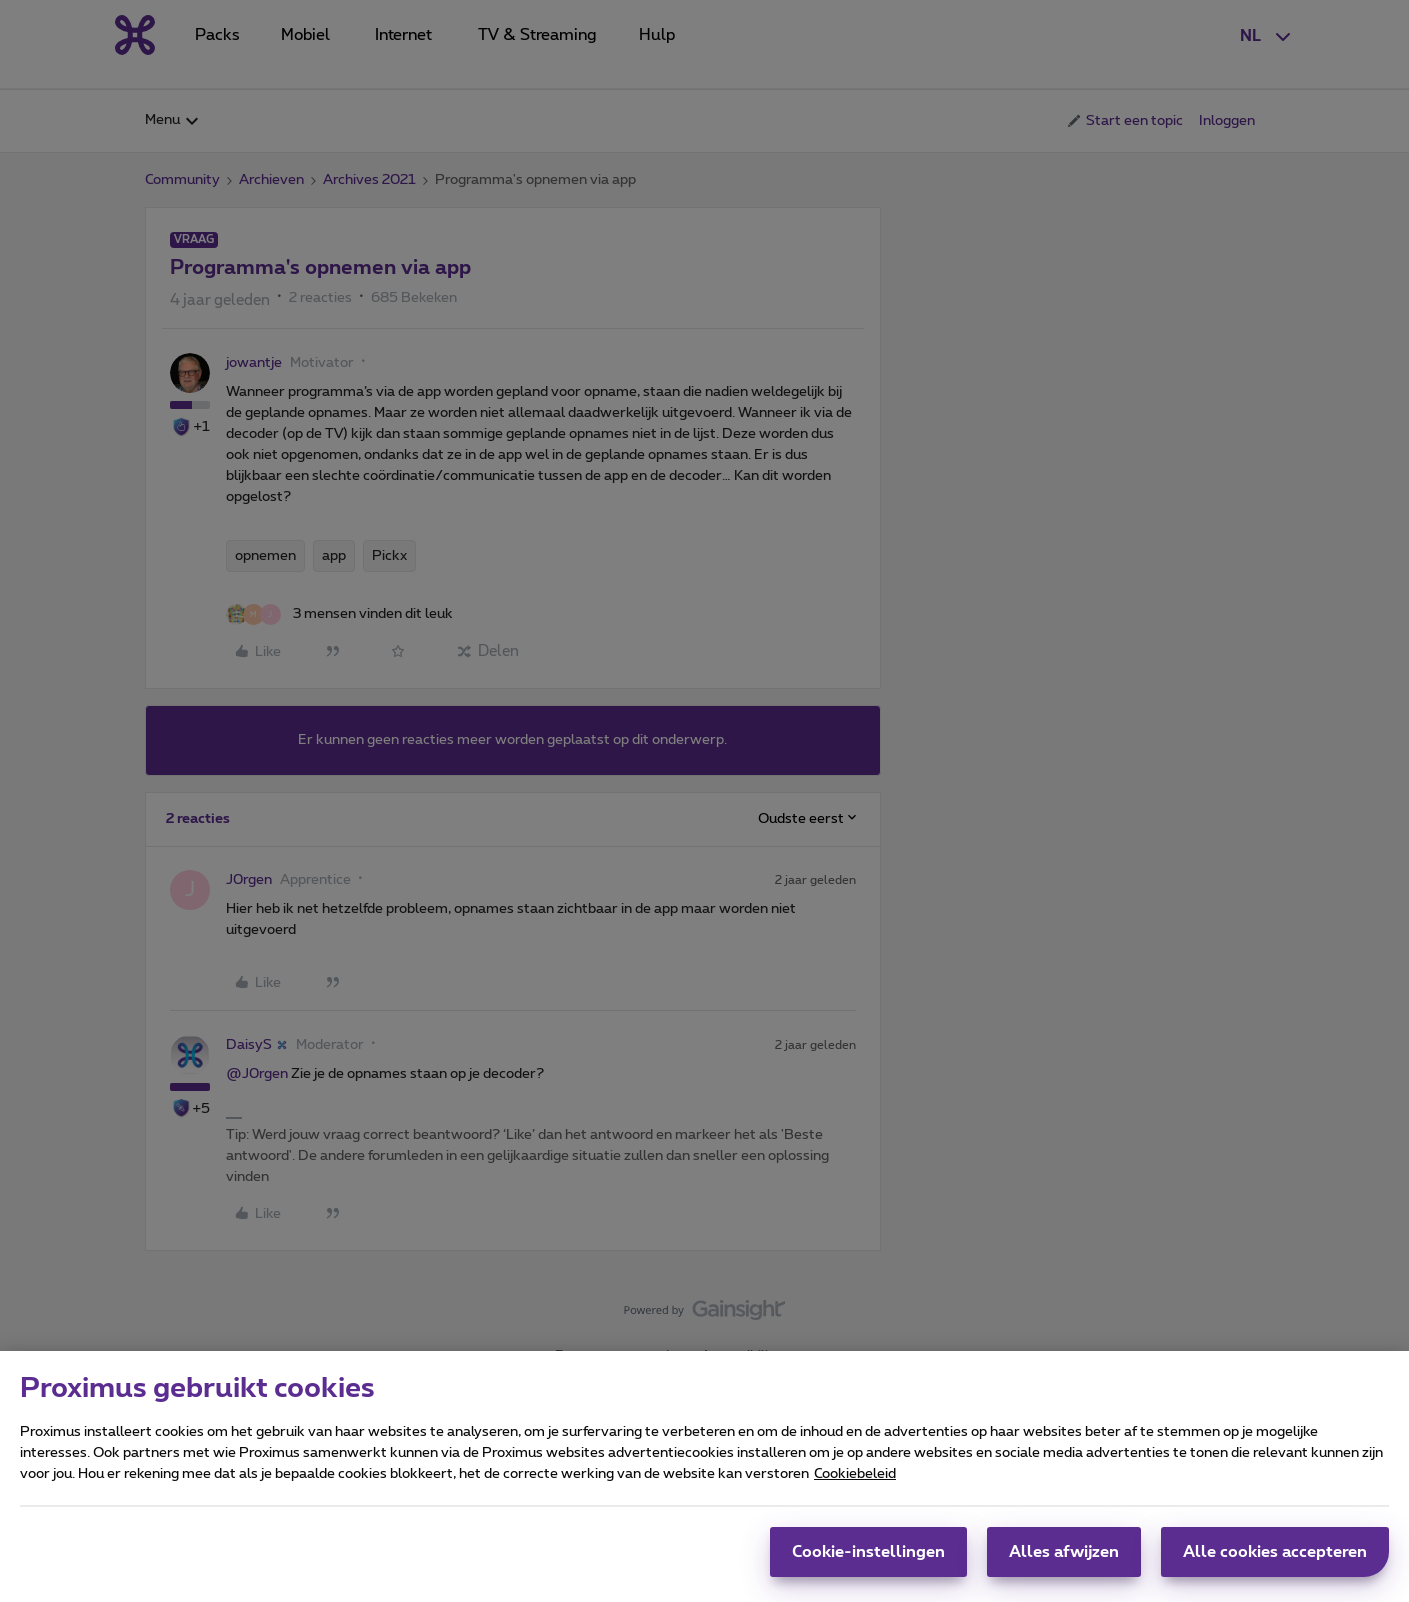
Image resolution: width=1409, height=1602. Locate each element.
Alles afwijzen (1064, 1556)
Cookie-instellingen (868, 1556)
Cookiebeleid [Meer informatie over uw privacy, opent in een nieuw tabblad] (855, 1478)
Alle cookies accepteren (1275, 1556)
